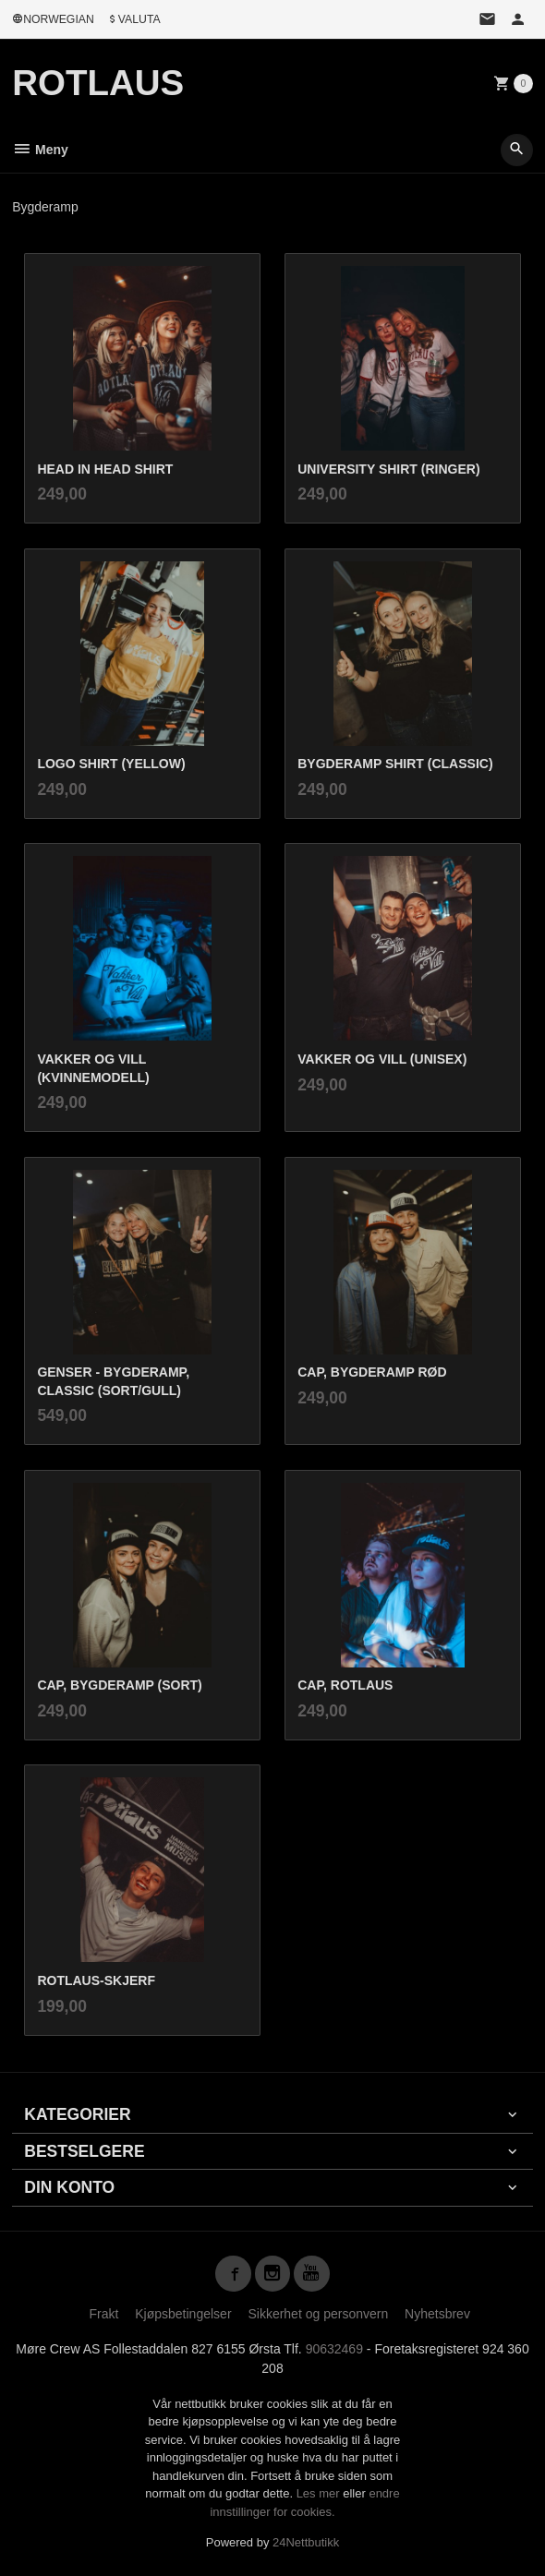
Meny (40, 149)
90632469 (334, 2348)
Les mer (320, 2493)
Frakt (103, 2313)
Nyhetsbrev (437, 2313)
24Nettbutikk (305, 2542)
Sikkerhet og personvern (318, 2313)
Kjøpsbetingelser (183, 2313)
